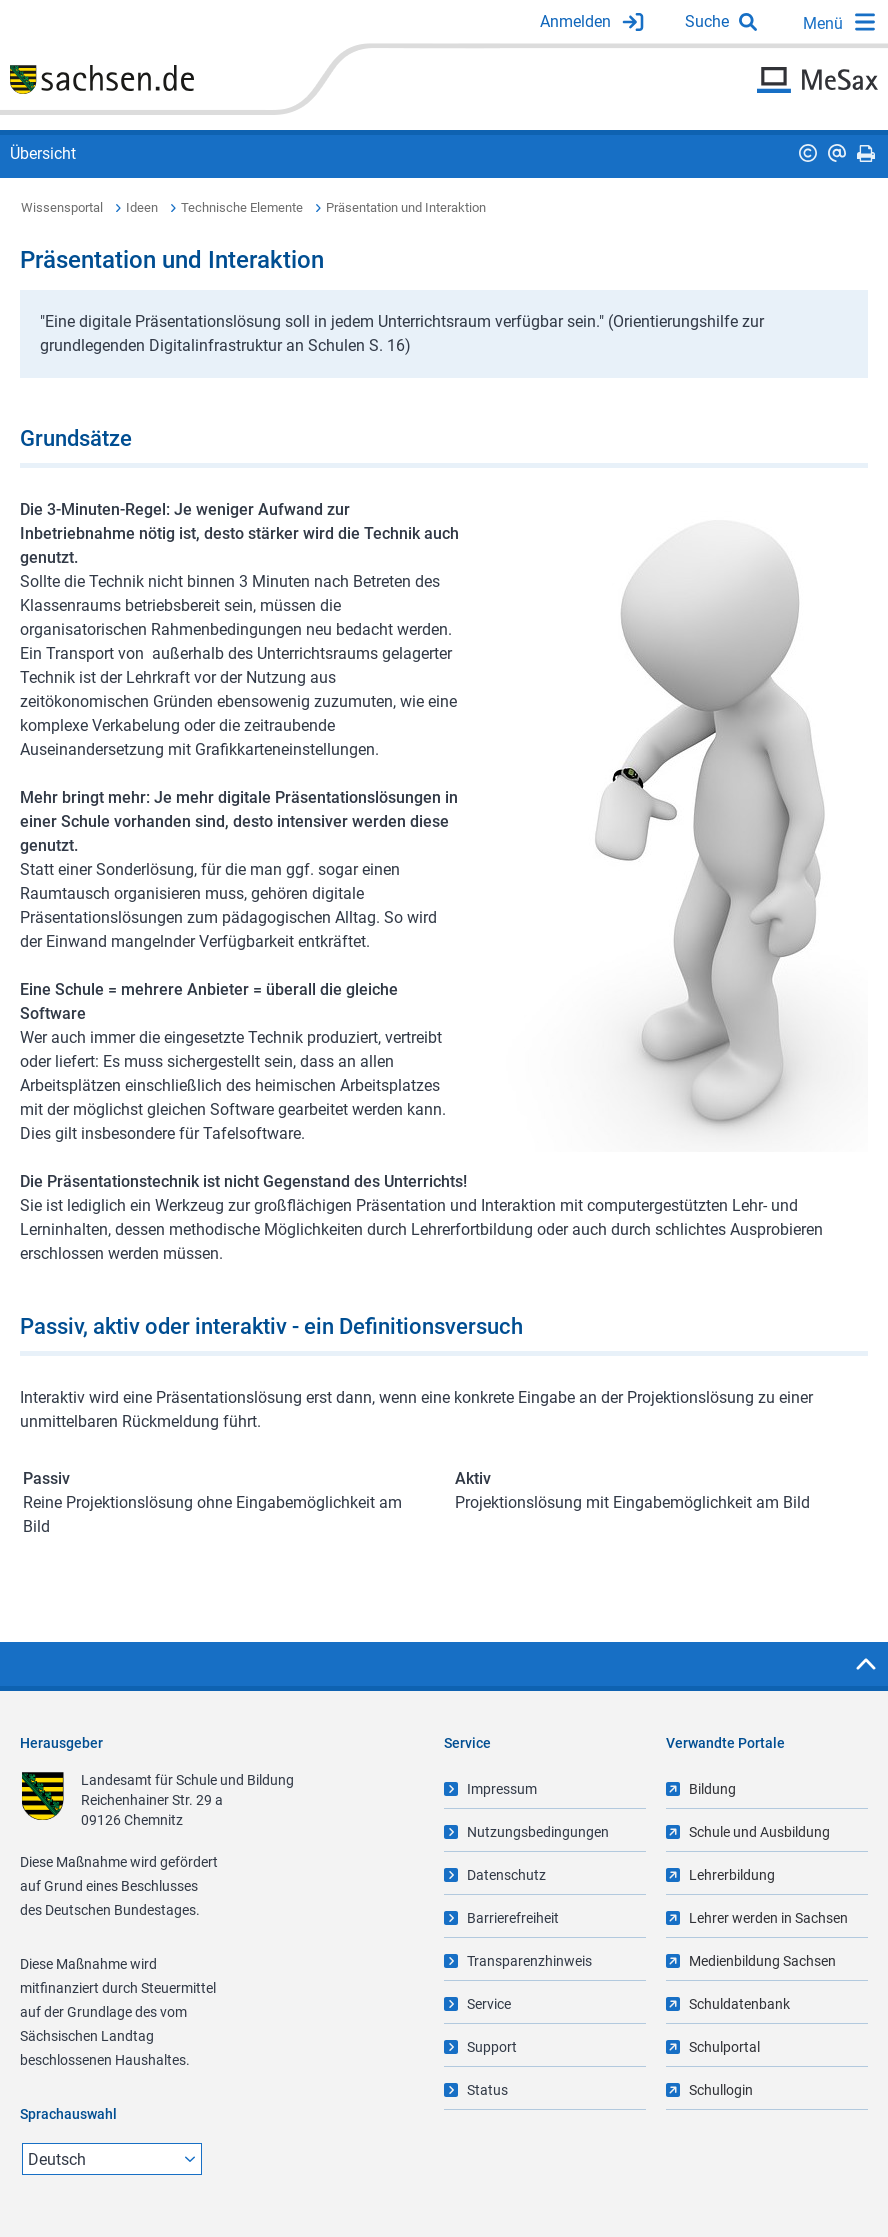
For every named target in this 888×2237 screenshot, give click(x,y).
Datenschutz (506, 1875)
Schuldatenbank (739, 2004)
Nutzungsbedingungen (538, 1832)
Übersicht (43, 153)
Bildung (712, 1789)
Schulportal (724, 2047)
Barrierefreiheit (513, 1918)
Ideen (142, 207)
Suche (707, 21)
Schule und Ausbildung (759, 1832)
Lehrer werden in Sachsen (768, 1918)
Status (487, 2090)
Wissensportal (62, 207)
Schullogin (721, 2090)
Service (489, 2004)
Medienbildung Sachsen (762, 1961)
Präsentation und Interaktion (406, 207)
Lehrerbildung (732, 1875)
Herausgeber (61, 1743)
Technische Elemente (242, 207)
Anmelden (575, 21)
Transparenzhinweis (529, 1961)
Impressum (502, 1789)
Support (492, 2047)
